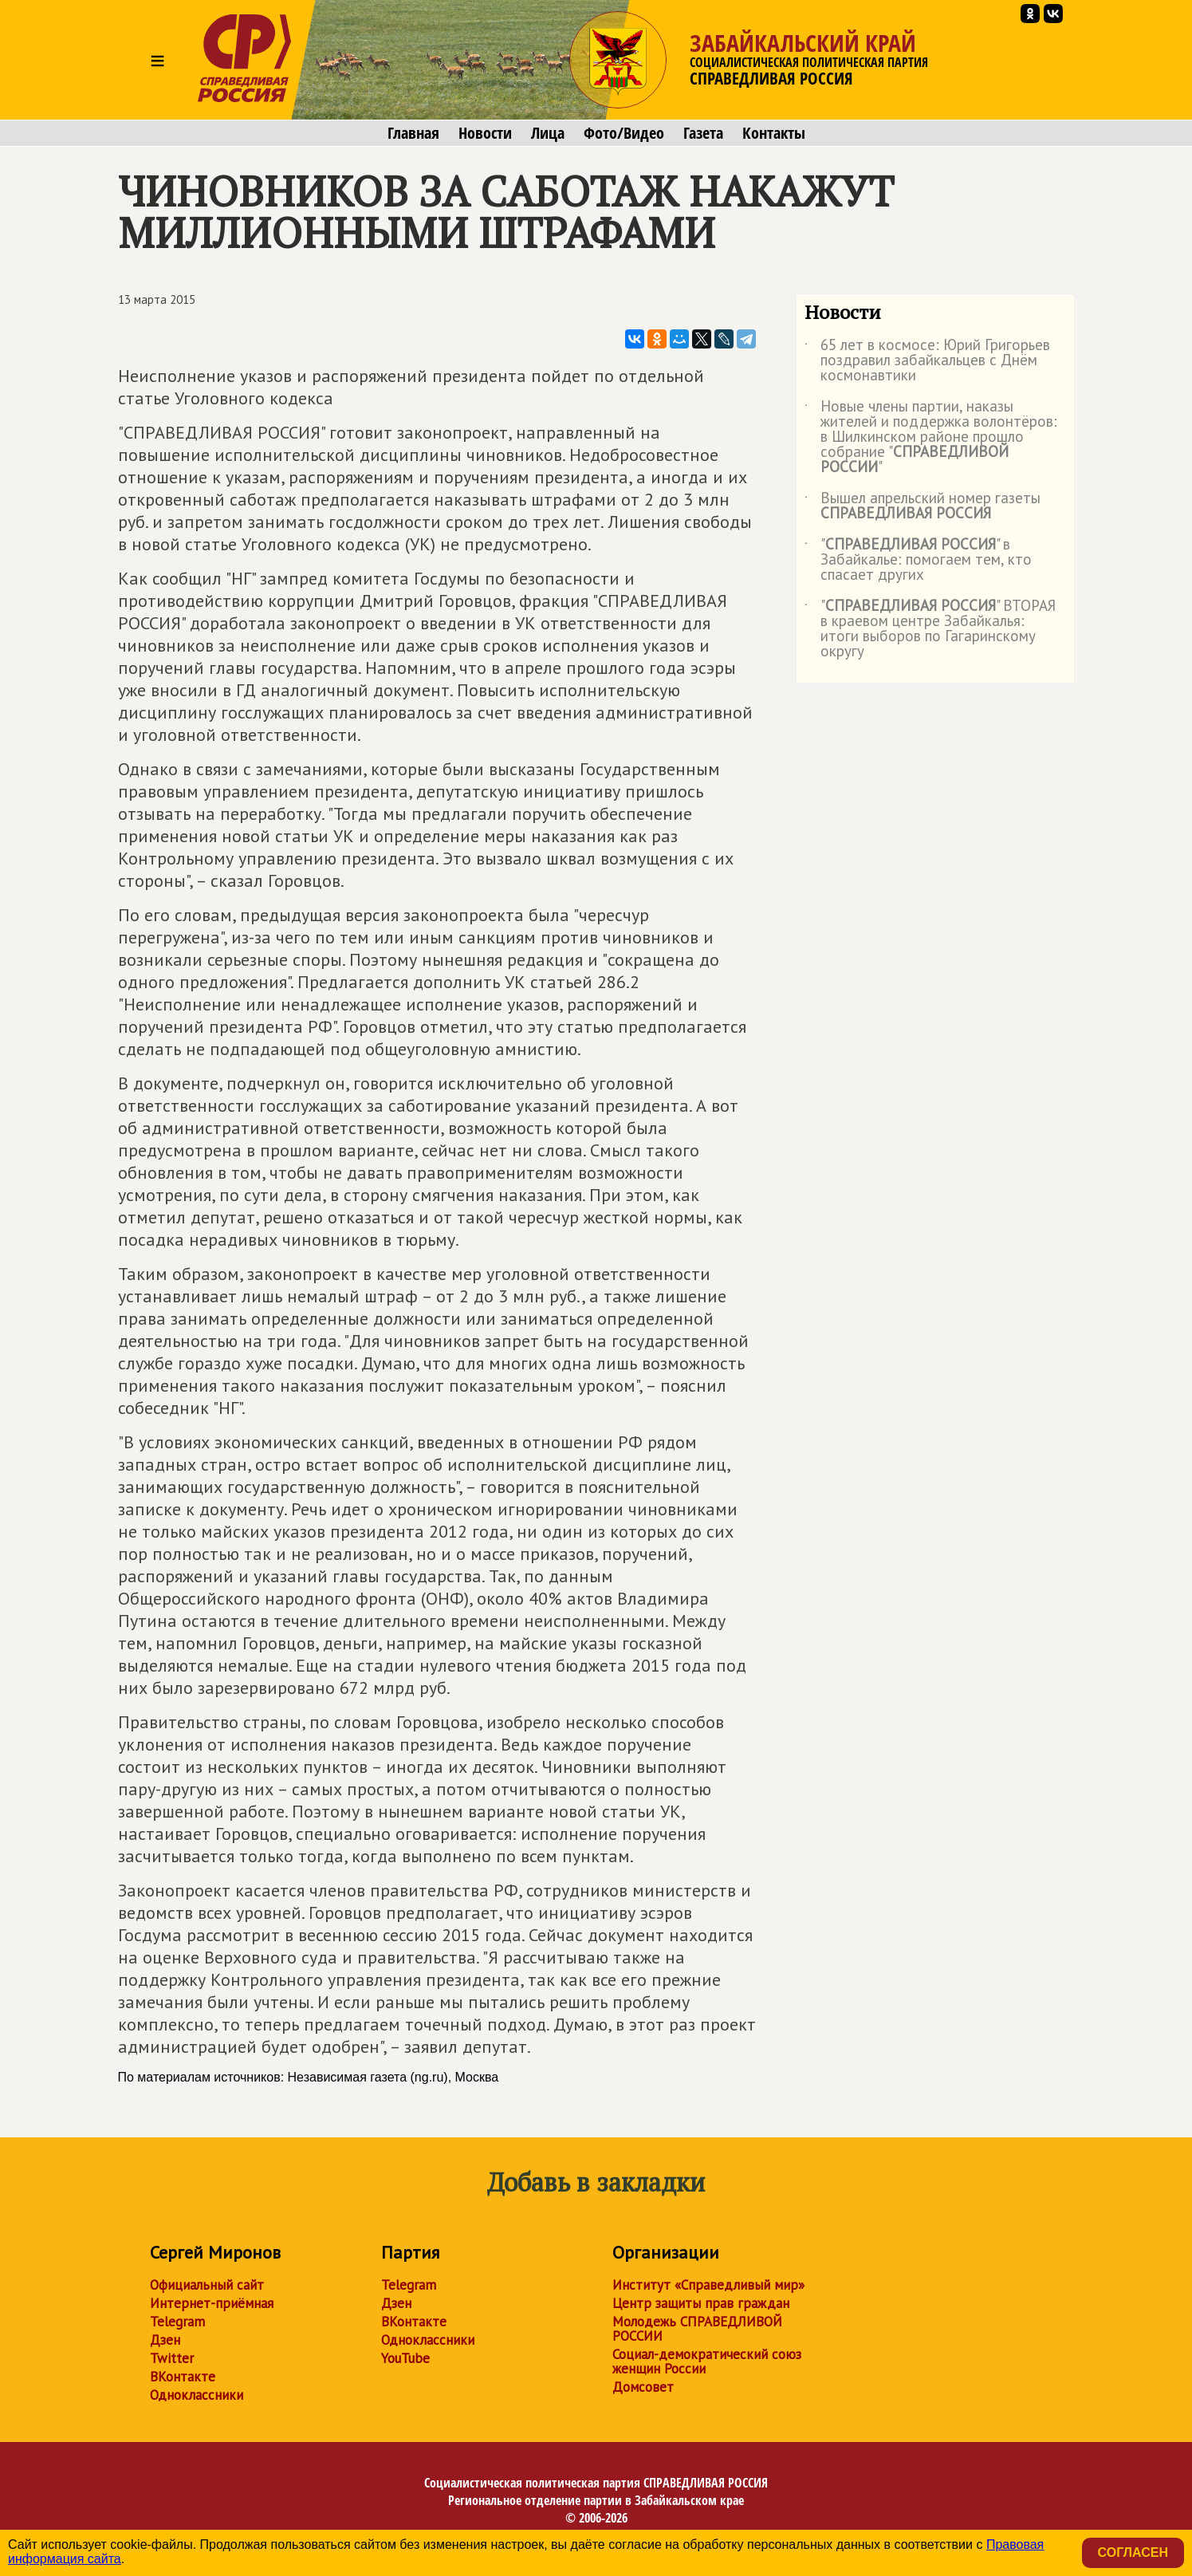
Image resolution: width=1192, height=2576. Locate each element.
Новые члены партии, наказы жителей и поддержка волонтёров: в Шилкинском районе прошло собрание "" (931, 437)
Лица (548, 133)
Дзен (165, 2340)
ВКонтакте (182, 2376)
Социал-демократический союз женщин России (706, 2361)
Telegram (177, 2321)
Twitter (172, 2358)
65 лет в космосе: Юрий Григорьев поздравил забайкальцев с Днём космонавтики (927, 360)
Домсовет (643, 2387)
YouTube (405, 2358)
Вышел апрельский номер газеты (923, 506)
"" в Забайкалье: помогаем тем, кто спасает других (918, 560)
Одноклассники (196, 2395)
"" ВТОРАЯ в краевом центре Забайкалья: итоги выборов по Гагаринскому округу (930, 629)
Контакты (773, 133)
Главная (413, 133)
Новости (485, 133)
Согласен (1133, 2552)
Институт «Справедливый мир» (708, 2285)
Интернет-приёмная (211, 2303)
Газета (703, 133)
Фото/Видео (624, 133)
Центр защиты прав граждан (700, 2303)
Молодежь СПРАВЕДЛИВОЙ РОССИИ (697, 2328)
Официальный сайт (207, 2285)
